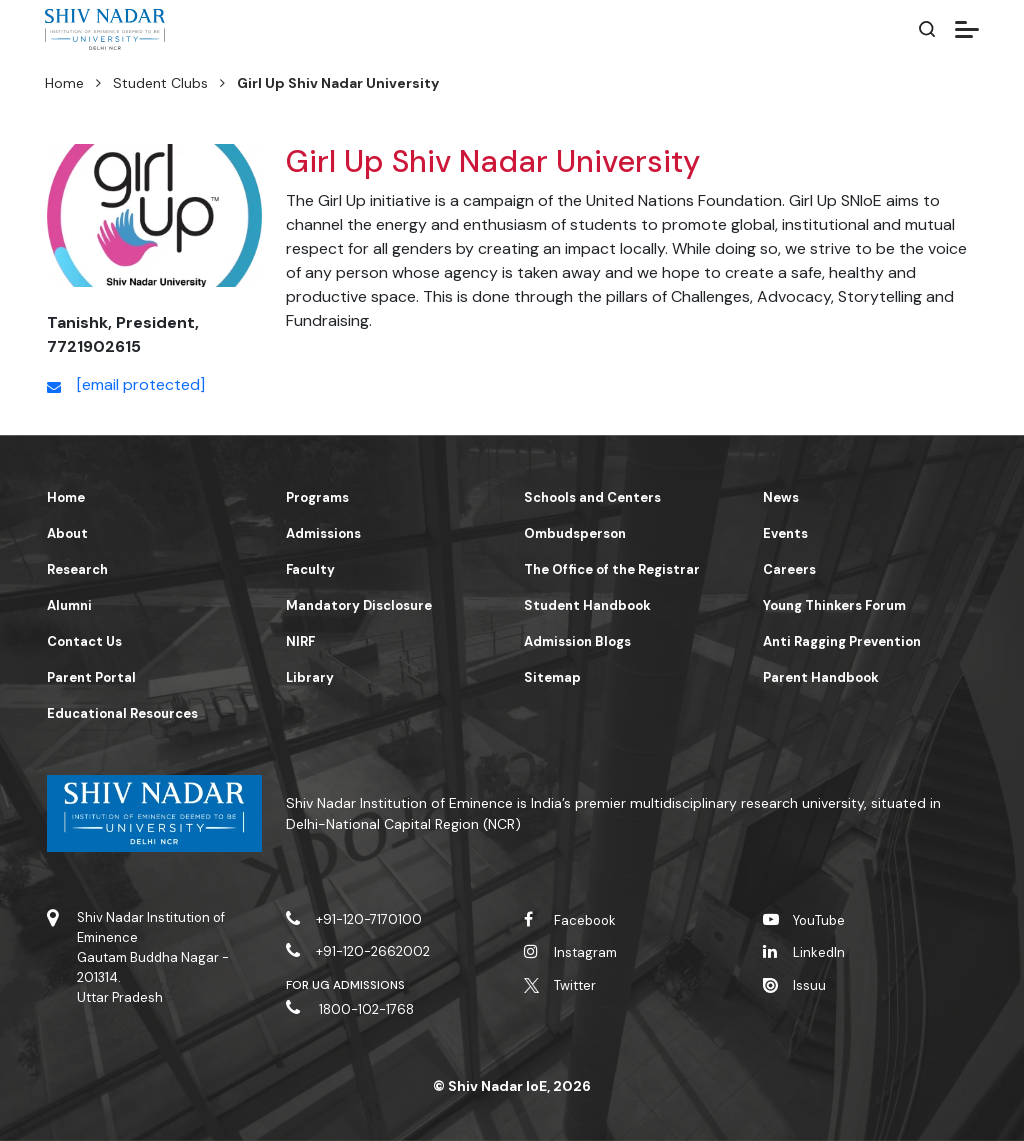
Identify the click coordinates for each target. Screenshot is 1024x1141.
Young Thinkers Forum (834, 605)
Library (310, 677)
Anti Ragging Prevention (842, 641)
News (781, 497)
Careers (789, 569)
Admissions (323, 533)
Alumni (69, 605)
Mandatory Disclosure (359, 605)
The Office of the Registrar (612, 569)
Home (64, 83)
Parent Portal (91, 677)
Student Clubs (160, 83)
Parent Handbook (821, 677)
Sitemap (552, 677)
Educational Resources (122, 713)
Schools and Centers (592, 497)
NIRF (300, 641)
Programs (317, 497)
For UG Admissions (346, 985)
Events (785, 533)
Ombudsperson (575, 533)
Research (77, 569)
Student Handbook (587, 605)
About (67, 533)
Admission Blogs (577, 641)
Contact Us (84, 641)
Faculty (310, 569)
